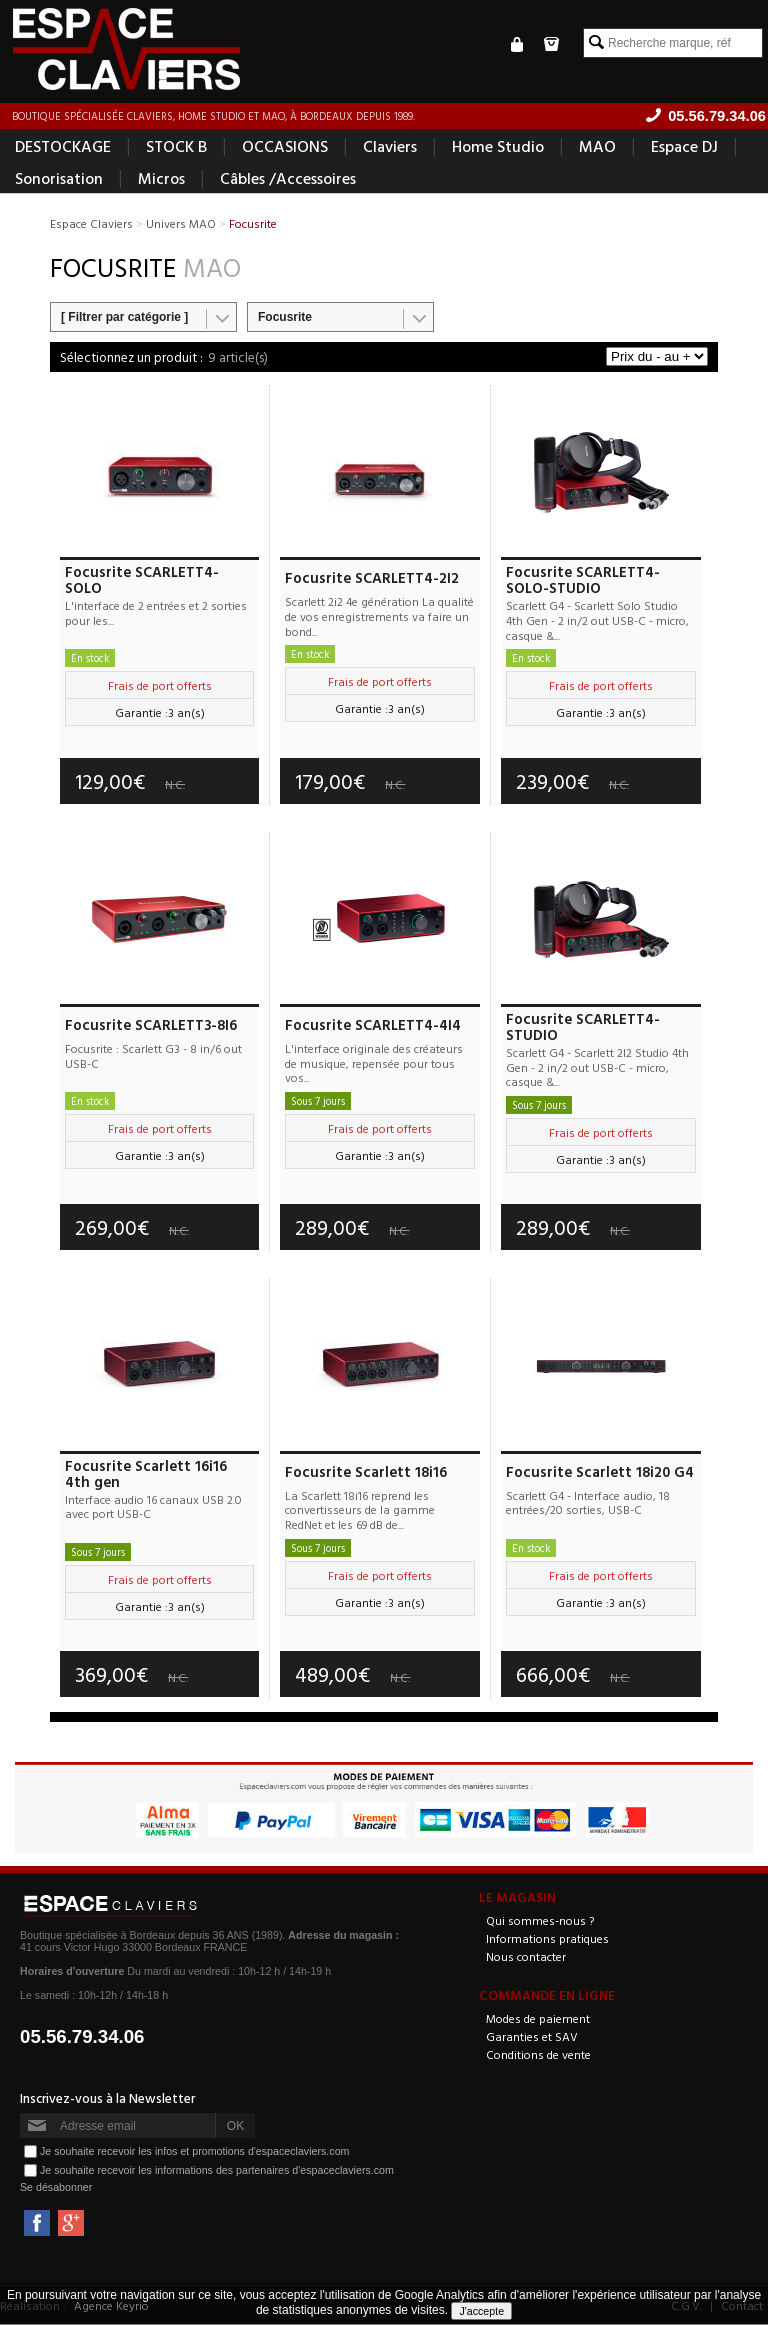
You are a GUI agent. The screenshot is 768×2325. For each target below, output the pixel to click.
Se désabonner (56, 2188)
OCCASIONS (285, 146)
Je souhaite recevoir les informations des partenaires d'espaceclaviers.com (217, 2170)
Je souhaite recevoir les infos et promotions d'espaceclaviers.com (194, 2151)
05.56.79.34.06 (82, 2037)
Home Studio (498, 146)
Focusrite (285, 317)
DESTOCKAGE (63, 146)
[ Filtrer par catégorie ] (124, 317)
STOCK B (176, 146)
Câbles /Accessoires (288, 178)
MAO (597, 146)
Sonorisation (59, 178)
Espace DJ (684, 146)
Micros (161, 178)
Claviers (390, 146)
